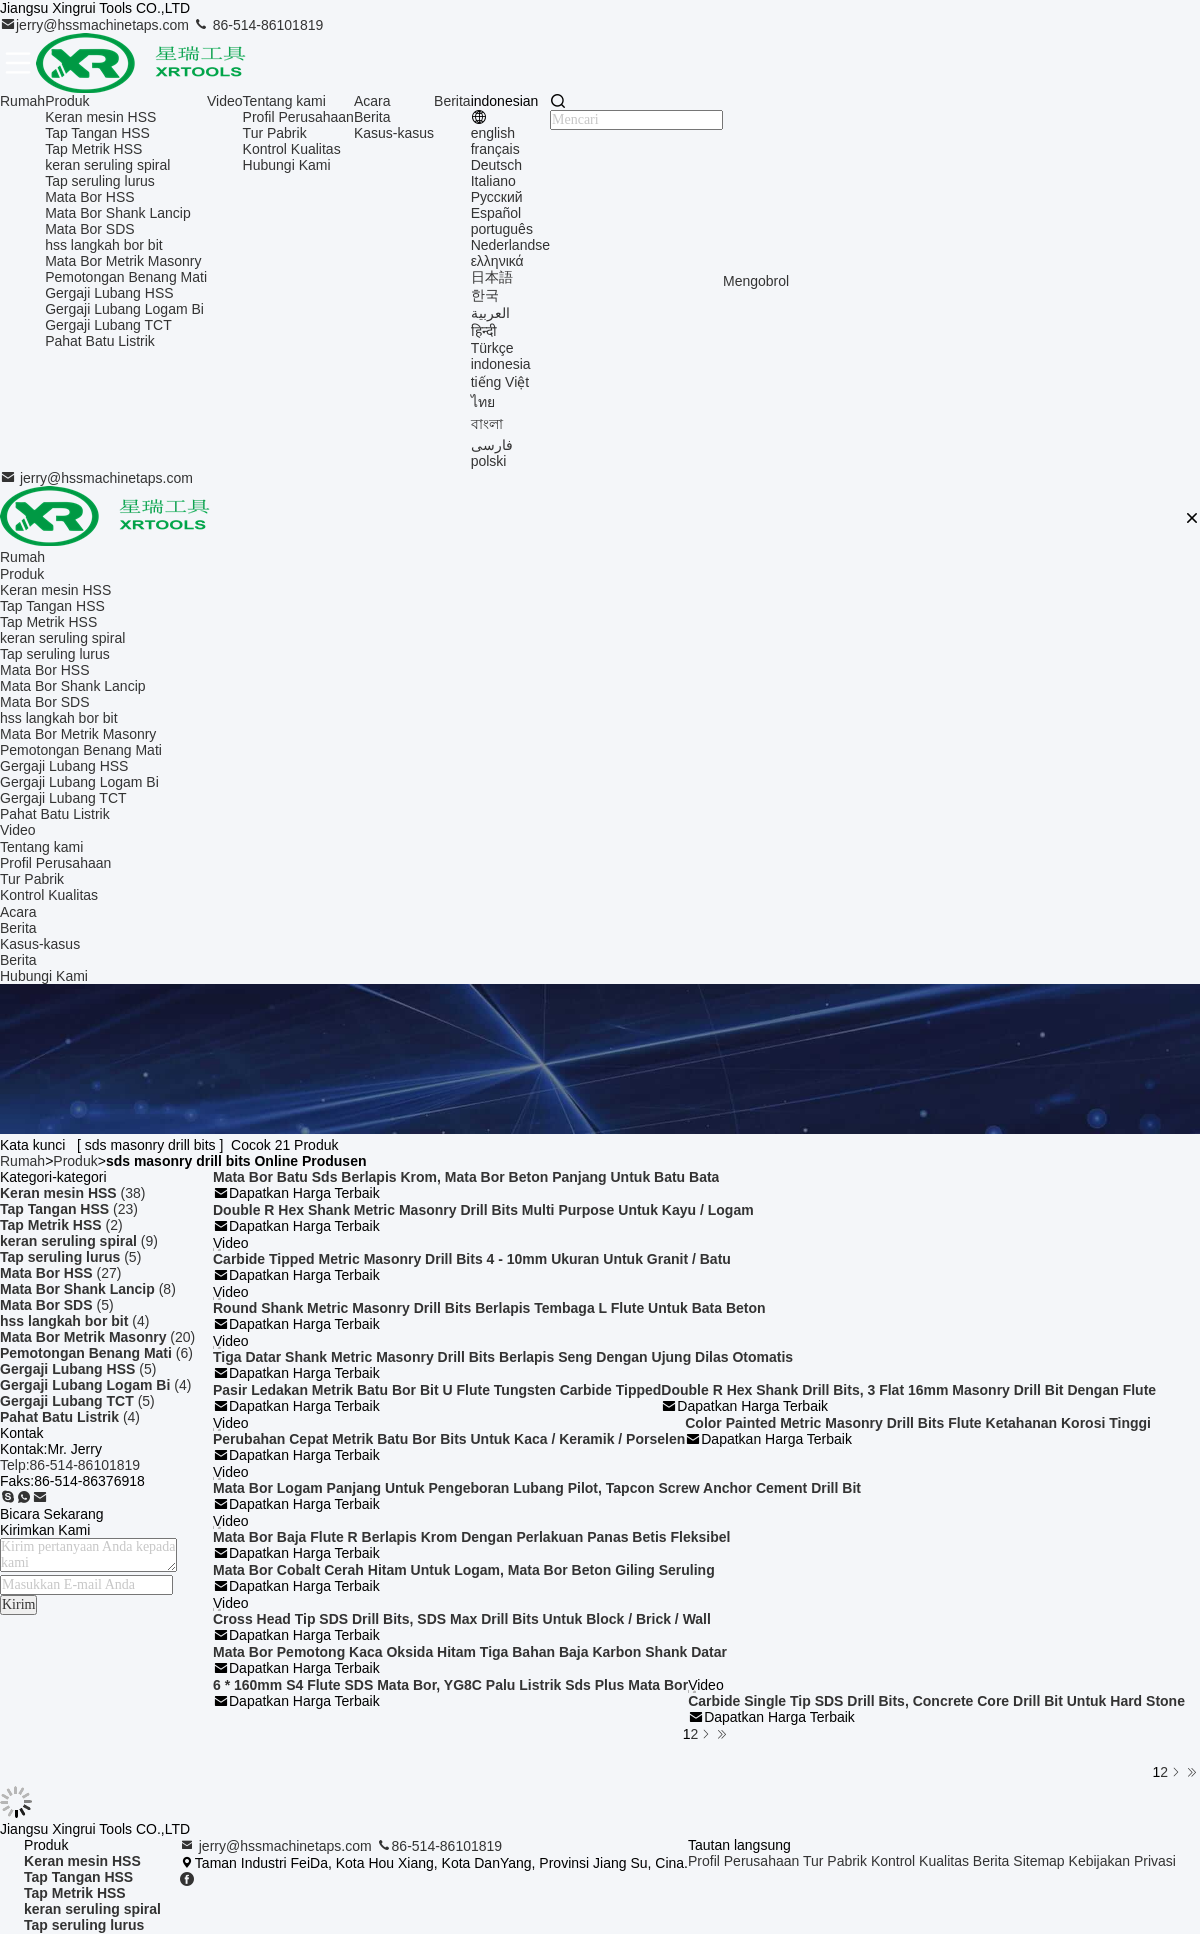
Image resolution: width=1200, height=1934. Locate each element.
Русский (497, 197)
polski (489, 461)
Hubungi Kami (287, 165)
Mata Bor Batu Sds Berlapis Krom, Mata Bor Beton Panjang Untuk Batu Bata (466, 1177)
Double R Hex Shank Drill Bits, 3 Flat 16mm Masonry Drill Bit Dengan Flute (908, 1390)
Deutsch (496, 165)
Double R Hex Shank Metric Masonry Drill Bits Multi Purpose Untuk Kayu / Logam (483, 1210)
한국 (485, 295)
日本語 (492, 277)
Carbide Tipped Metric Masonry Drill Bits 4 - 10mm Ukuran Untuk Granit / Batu (472, 1259)
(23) (69, 1209)
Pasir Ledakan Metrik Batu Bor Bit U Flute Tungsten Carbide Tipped (437, 1390)
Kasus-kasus (394, 133)
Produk (67, 101)
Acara (372, 101)
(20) (97, 1337)
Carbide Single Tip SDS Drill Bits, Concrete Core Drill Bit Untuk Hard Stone (936, 1701)
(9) (79, 1241)
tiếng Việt (500, 382)
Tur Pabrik (275, 133)
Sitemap (1038, 1861)
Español (496, 213)
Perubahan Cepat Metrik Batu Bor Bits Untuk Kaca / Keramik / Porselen (449, 1439)
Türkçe (492, 348)
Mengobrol (756, 281)
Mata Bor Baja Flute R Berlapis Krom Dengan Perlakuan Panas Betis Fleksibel (471, 1537)
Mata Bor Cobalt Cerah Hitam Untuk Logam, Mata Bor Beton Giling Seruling (464, 1570)
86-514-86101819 (258, 25)
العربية (490, 313)
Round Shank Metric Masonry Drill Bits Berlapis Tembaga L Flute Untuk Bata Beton (489, 1308)
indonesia (501, 364)
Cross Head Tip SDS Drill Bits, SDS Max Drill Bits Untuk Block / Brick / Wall (462, 1619)
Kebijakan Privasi (1122, 1861)
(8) (88, 1289)
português (502, 229)
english (493, 133)
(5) (70, 1257)
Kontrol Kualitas (292, 149)
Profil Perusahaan (298, 117)
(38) (73, 1193)
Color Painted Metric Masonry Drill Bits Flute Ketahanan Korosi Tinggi (918, 1423)
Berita (372, 117)
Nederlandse (510, 245)
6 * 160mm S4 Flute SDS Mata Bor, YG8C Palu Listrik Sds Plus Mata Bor (450, 1685)
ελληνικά (497, 261)
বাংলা (487, 424)
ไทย (483, 402)
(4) (74, 1321)
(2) (61, 1225)
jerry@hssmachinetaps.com (96, 25)
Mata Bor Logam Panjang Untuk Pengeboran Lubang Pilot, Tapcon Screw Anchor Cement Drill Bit (537, 1488)
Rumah (22, 101)
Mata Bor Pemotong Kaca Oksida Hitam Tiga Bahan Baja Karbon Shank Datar (470, 1652)
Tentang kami (284, 101)
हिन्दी (484, 331)
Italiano (493, 181)
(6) (96, 1353)
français (495, 149)
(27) (60, 1273)
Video (225, 101)
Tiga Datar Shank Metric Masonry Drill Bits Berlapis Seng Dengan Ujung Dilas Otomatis (503, 1357)
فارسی (492, 445)
